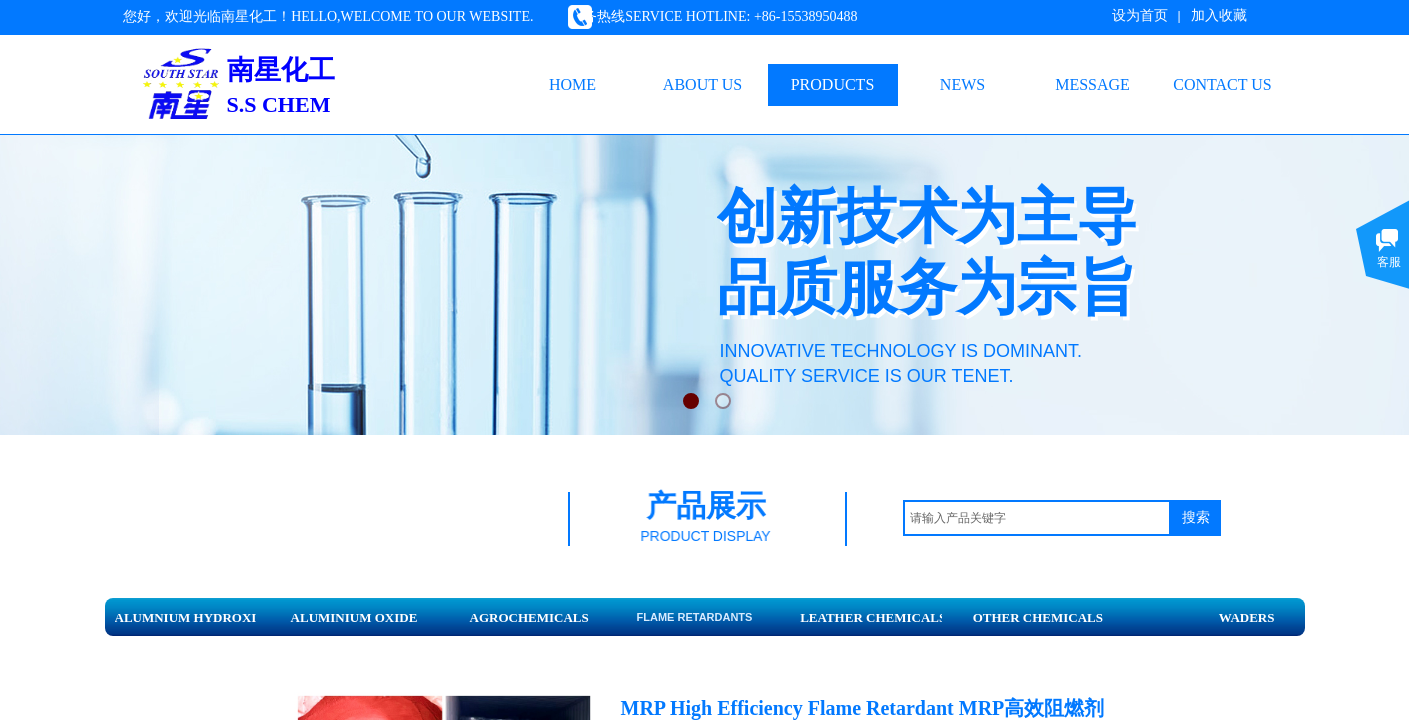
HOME (572, 84)
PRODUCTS (833, 84)
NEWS (962, 84)
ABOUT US (702, 84)
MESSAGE (1092, 84)
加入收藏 (1219, 15)
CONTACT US (1222, 84)
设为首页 (1140, 15)
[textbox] (1037, 518)
